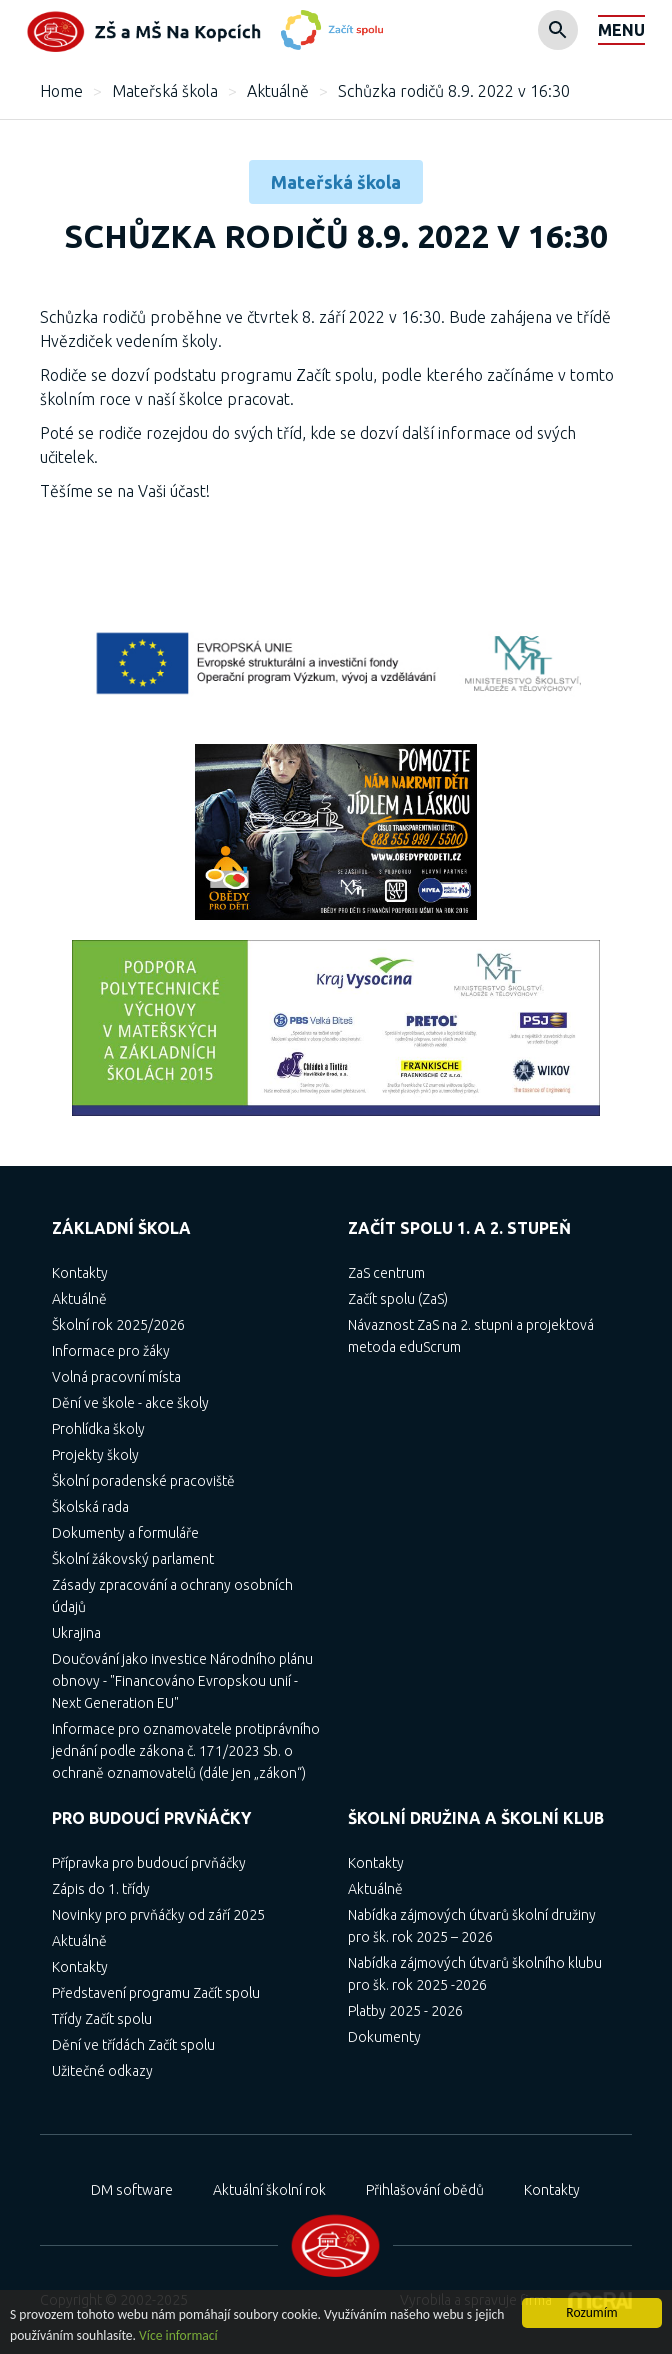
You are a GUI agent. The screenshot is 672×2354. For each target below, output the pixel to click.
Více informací (178, 2335)
